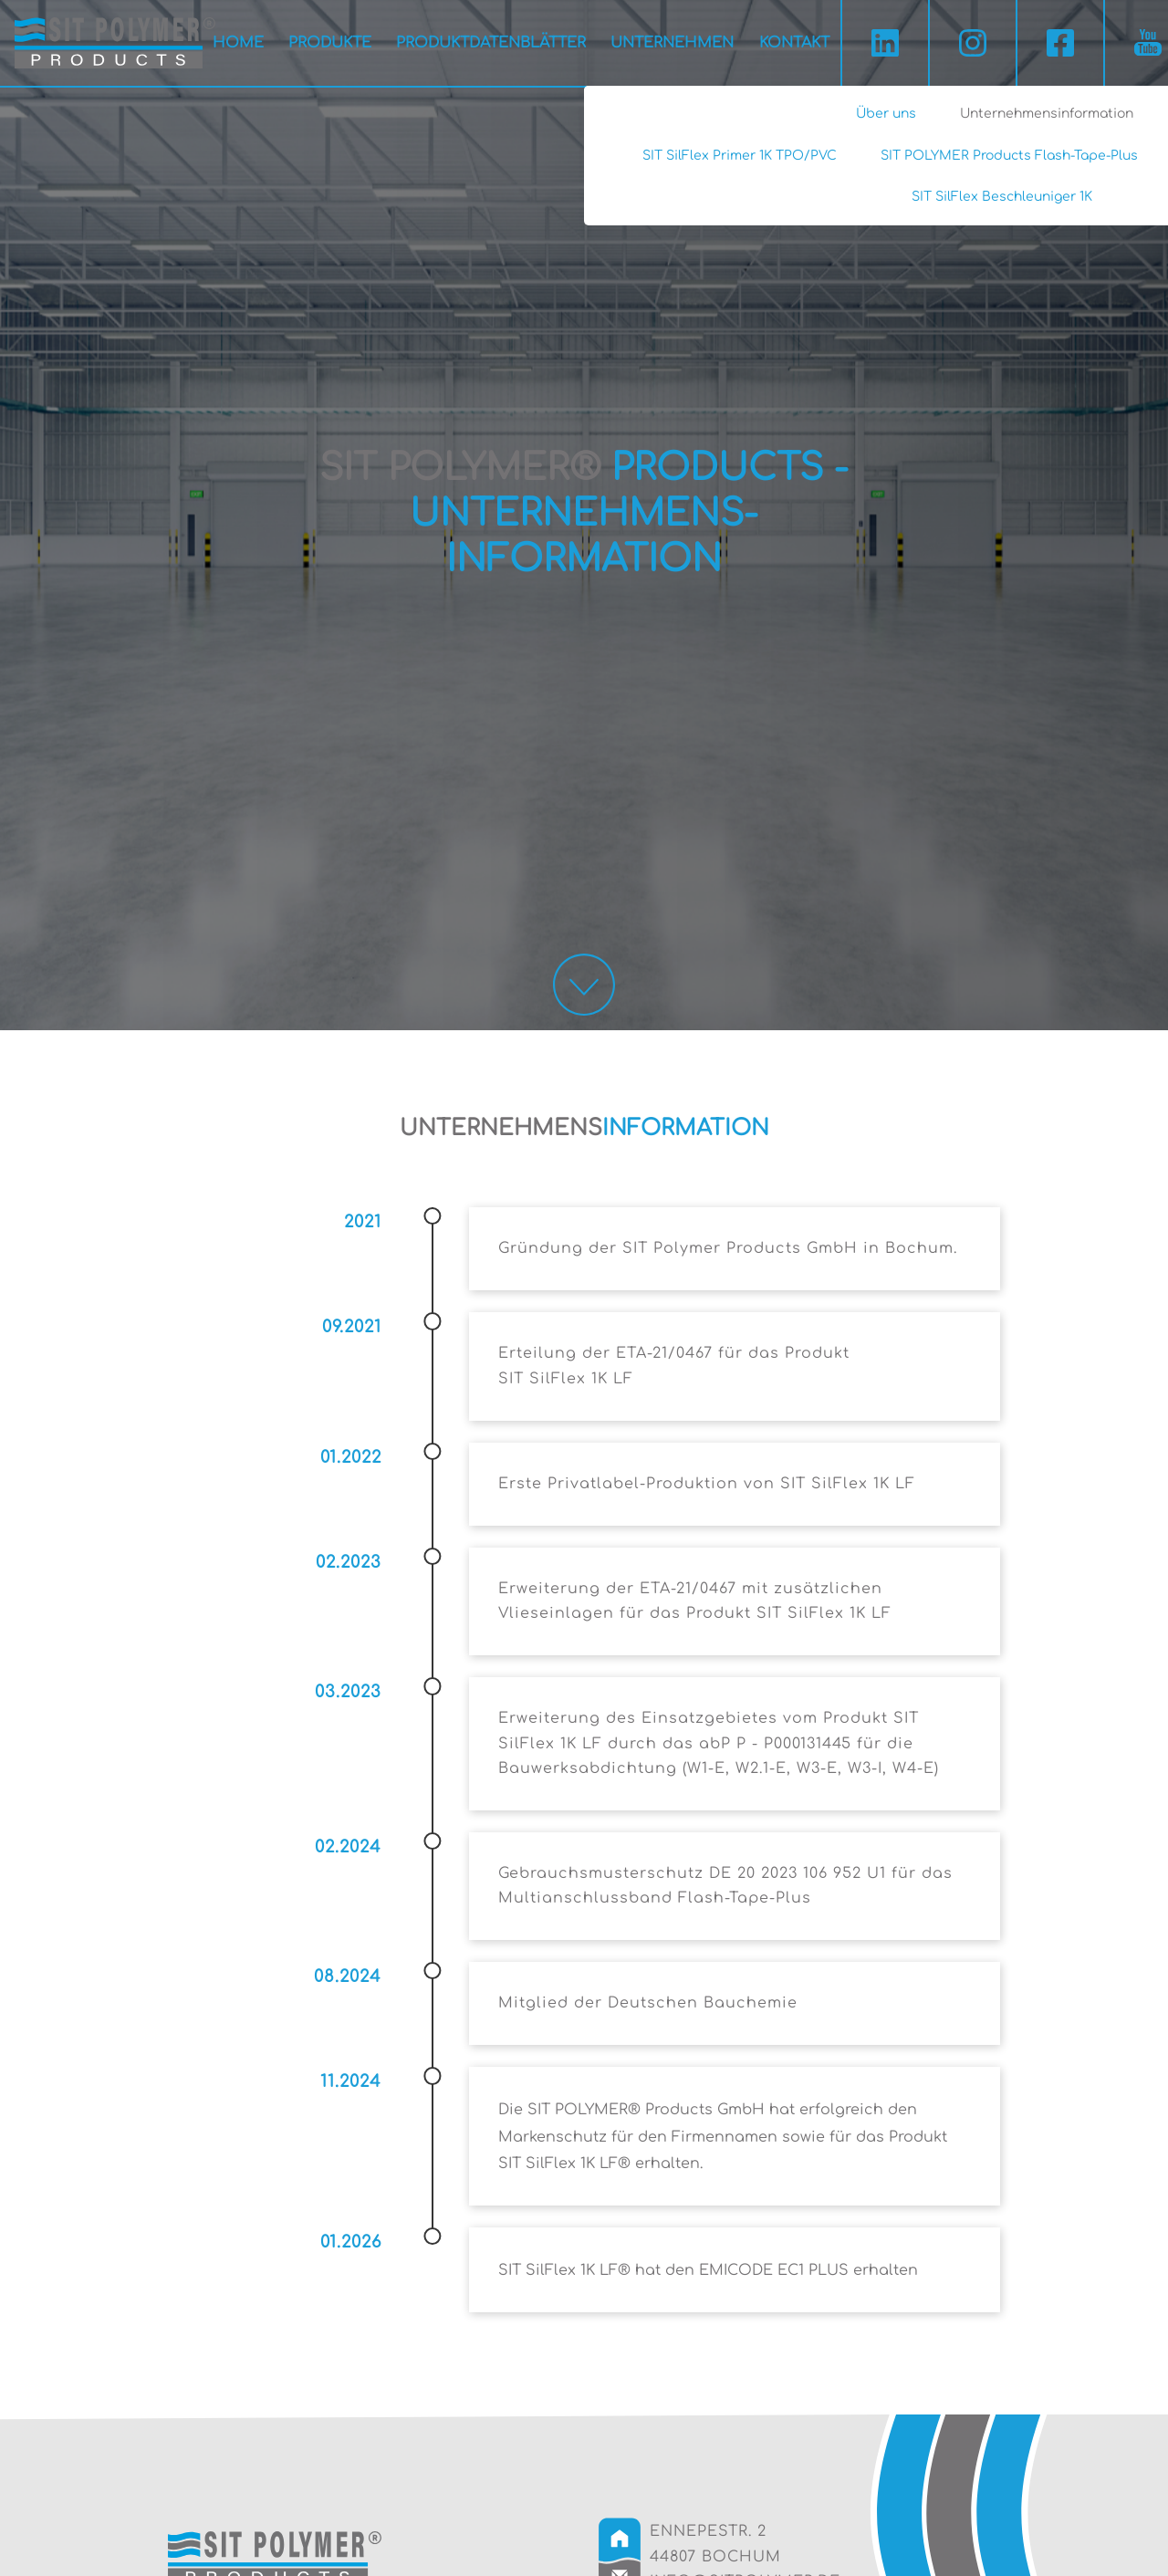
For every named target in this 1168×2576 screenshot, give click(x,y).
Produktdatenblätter (491, 43)
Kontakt (794, 43)
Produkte (329, 43)
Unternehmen (672, 43)
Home (238, 43)
